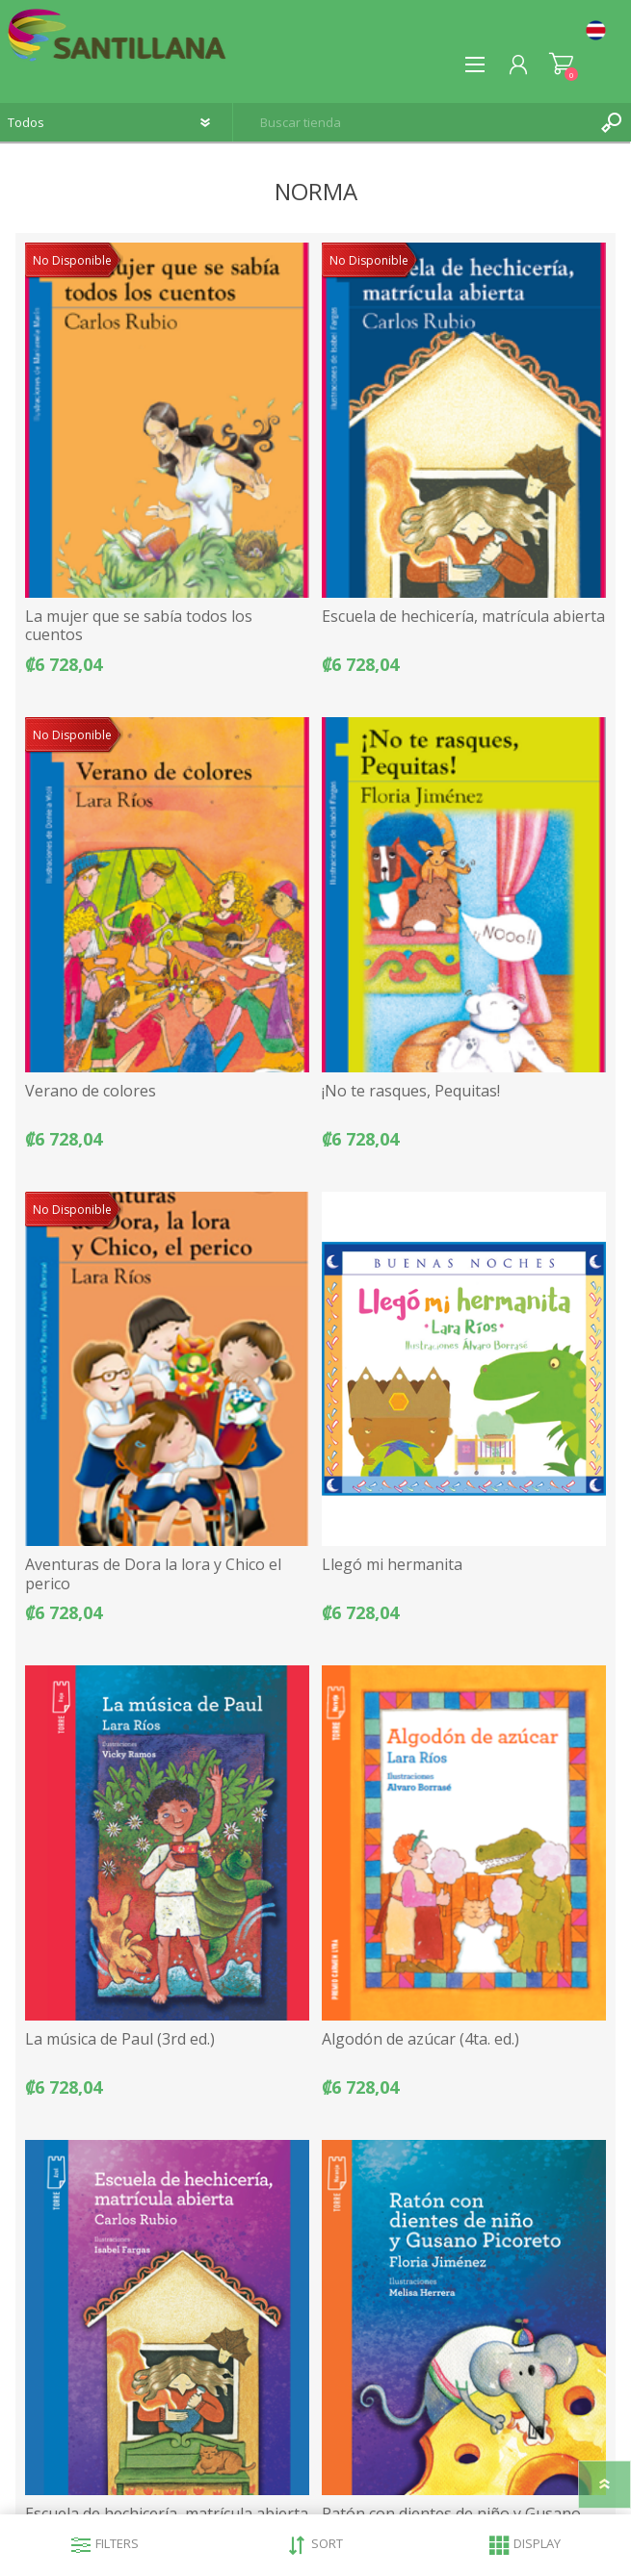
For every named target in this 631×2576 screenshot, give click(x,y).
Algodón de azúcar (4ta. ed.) (420, 2039)
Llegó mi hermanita (392, 1565)
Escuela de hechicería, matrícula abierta (463, 616)
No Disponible (72, 260)
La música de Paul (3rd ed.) (120, 2039)
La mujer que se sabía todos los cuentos (138, 625)
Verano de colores (90, 1091)
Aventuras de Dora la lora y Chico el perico (153, 1574)
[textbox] (412, 122)
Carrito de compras (561, 64)
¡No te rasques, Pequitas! (411, 1091)
